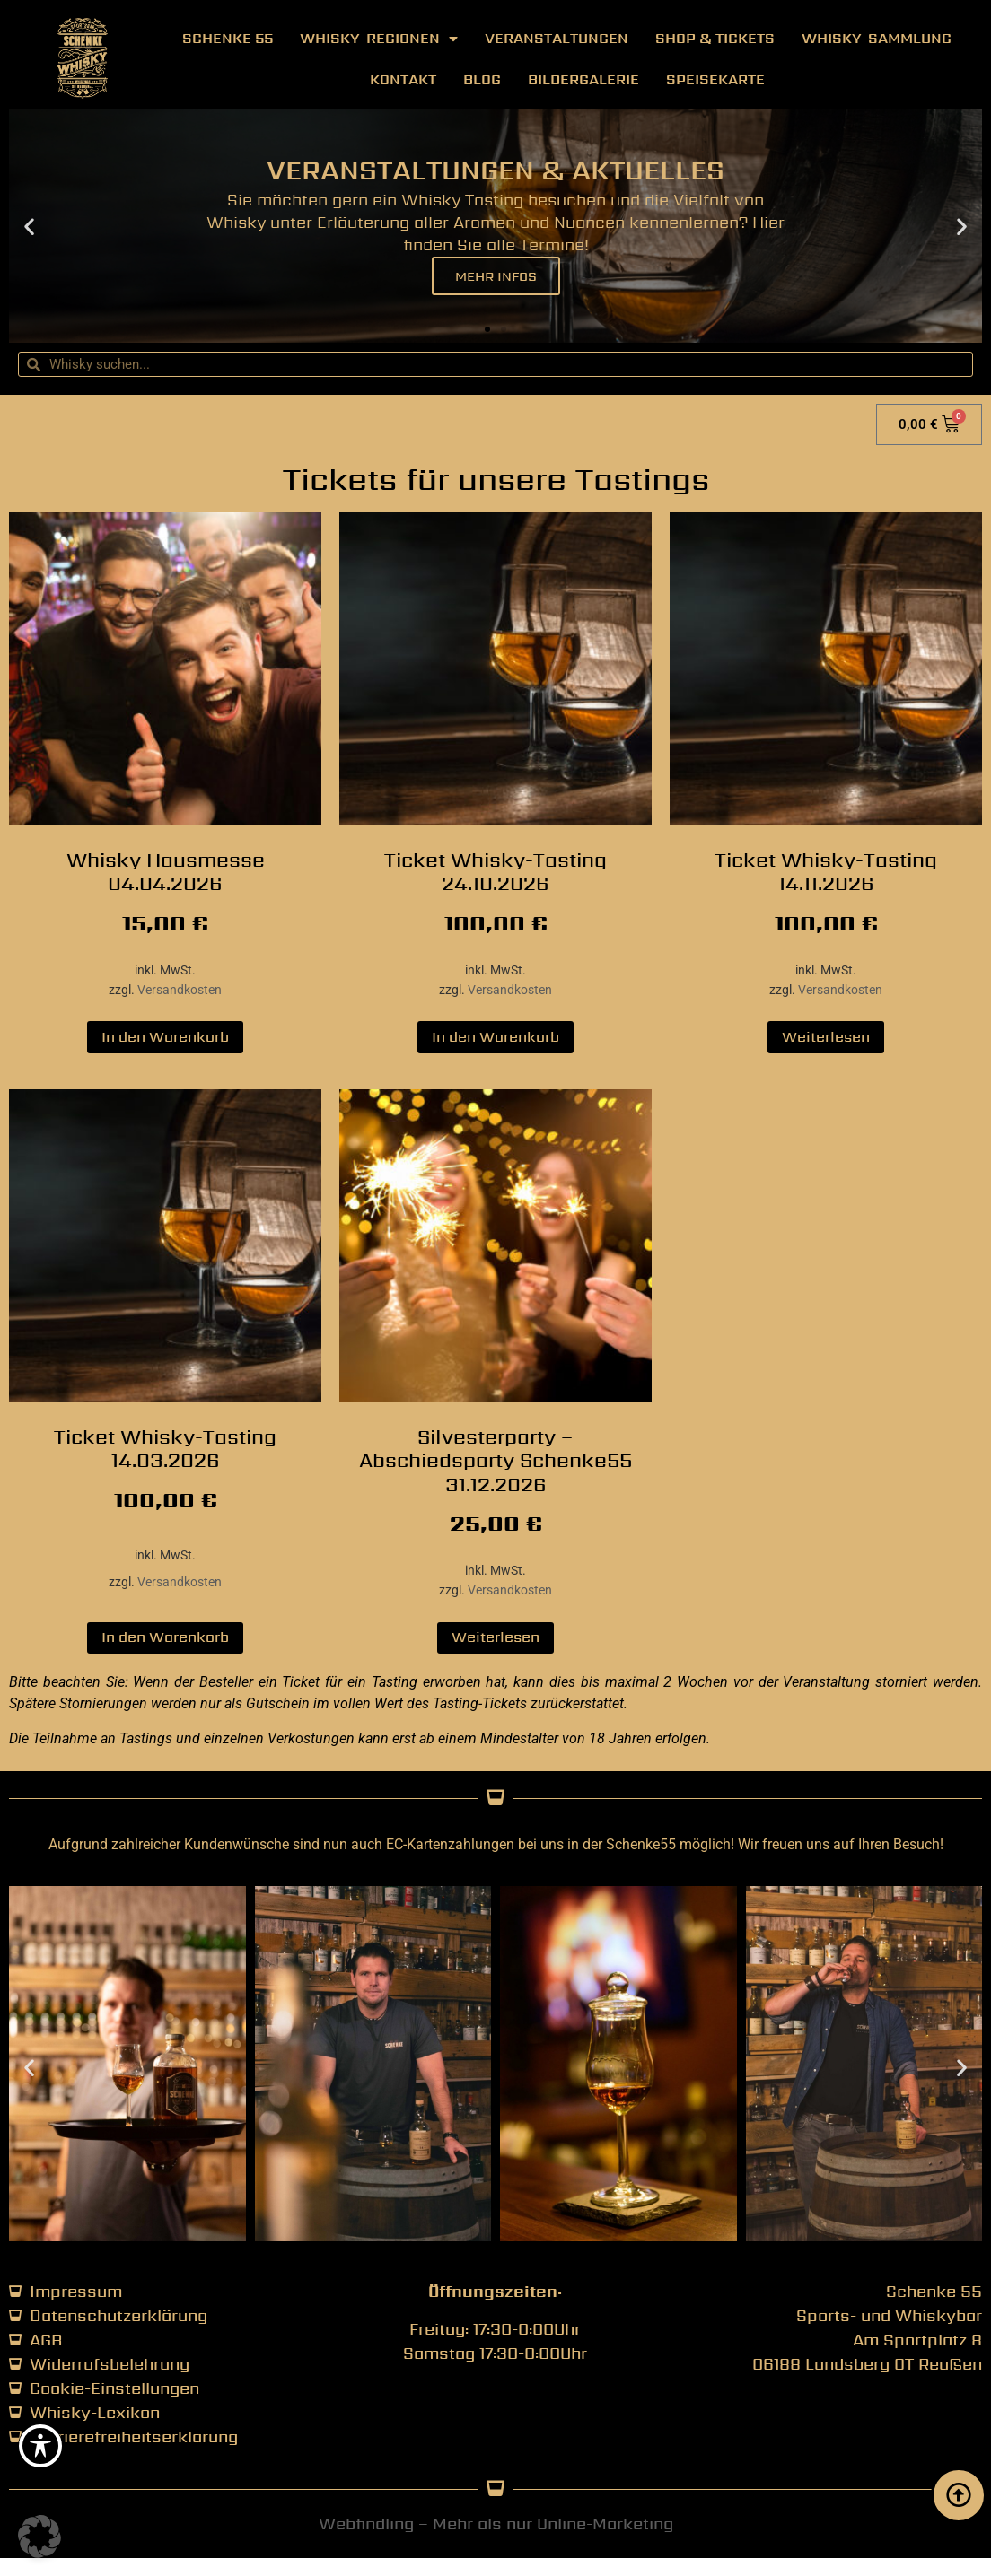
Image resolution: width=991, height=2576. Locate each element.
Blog (482, 79)
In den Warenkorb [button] (165, 1036)
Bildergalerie (583, 79)
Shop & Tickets (715, 38)
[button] (29, 226)
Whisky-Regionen (379, 38)
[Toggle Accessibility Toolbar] (40, 2445)
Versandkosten (179, 990)
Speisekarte (715, 79)
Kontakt (403, 79)
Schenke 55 (227, 38)
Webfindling (366, 2523)
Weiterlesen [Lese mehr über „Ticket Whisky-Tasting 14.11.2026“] (826, 1036)
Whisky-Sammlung (877, 38)
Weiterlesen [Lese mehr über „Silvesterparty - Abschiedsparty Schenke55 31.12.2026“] (495, 1637)
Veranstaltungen (556, 38)
